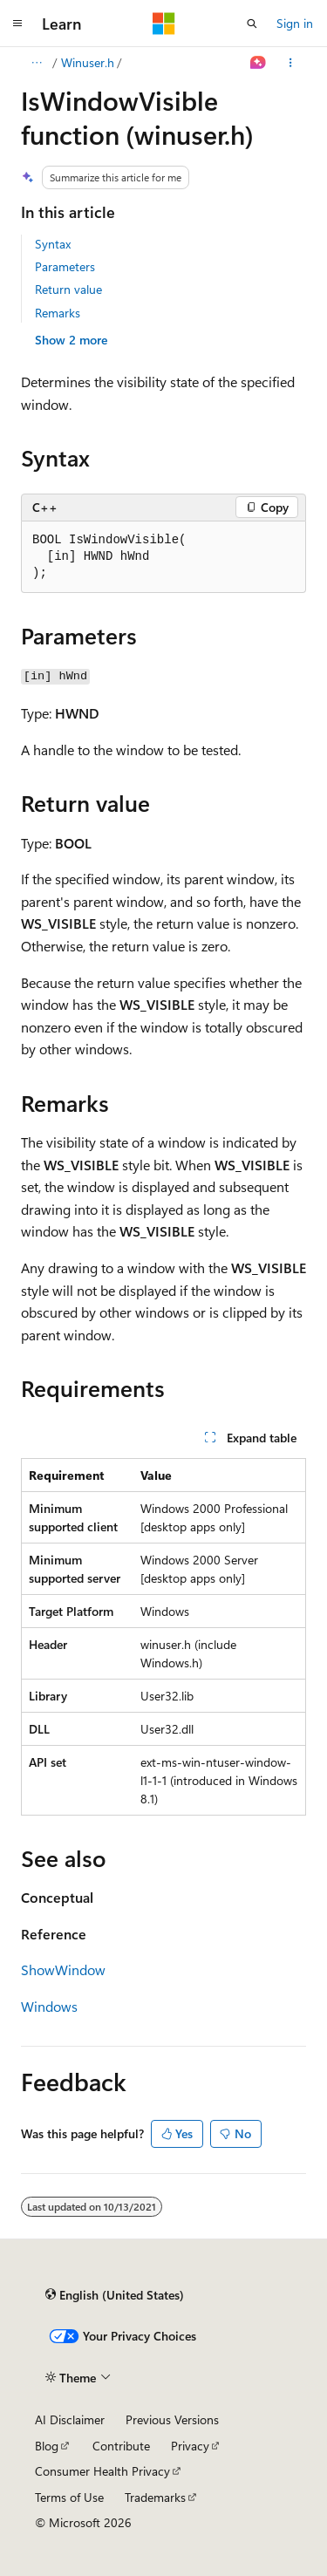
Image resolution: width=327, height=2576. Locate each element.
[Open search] (252, 23)
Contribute (121, 2445)
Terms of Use (69, 2497)
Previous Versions (172, 2419)
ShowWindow (63, 1969)
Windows (49, 2006)
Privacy (190, 2445)
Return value (68, 289)
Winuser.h (87, 62)
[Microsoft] (164, 23)
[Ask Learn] (259, 63)
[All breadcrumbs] (36, 63)
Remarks (57, 312)
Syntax (53, 243)
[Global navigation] (17, 23)
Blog (46, 2445)
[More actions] (291, 63)
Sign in (294, 23)
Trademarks (155, 2497)
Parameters (65, 266)
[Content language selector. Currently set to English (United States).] (114, 2295)
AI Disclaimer (70, 2419)
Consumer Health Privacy (102, 2471)
